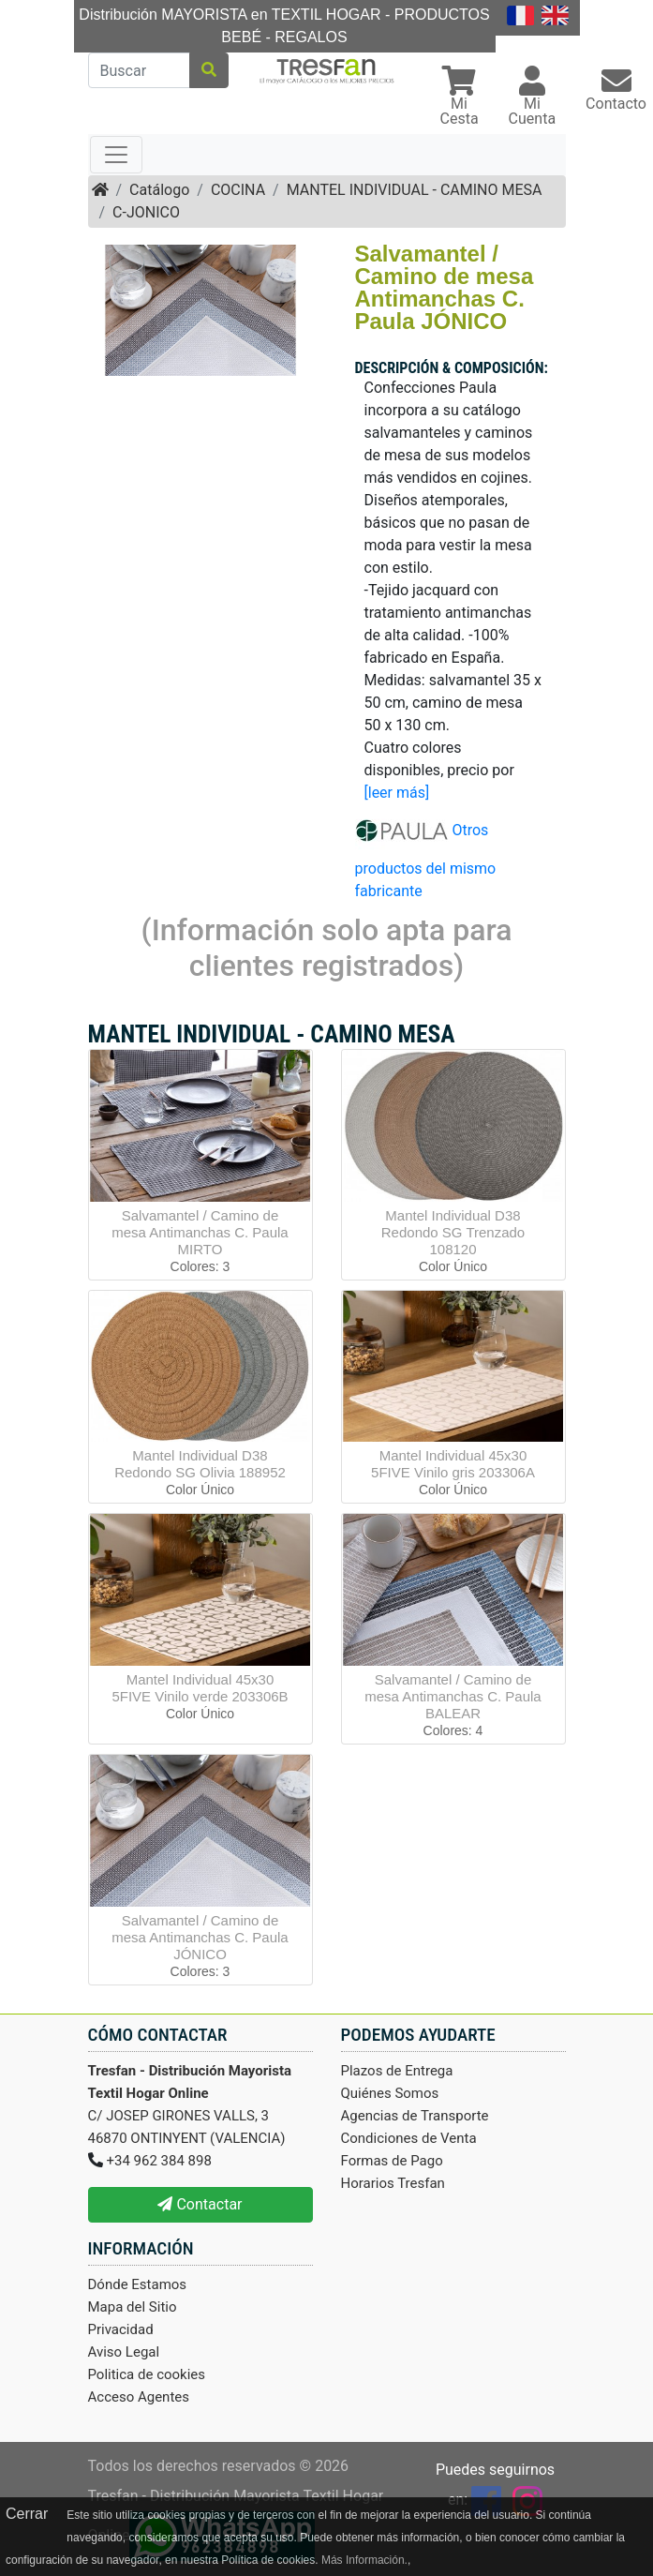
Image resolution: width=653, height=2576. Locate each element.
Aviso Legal (124, 2352)
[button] (459, 98)
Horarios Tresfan (393, 2183)
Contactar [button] (199, 2204)
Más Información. (364, 2560)
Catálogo (159, 190)
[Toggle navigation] (116, 154)
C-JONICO (146, 212)
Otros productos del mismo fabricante (426, 860)
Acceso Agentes (139, 2397)
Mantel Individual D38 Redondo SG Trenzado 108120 (453, 1232)
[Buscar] (139, 70)
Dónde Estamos (137, 2284)
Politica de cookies (147, 2374)
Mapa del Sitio (132, 2307)
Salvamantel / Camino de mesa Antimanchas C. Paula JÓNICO (199, 1937)
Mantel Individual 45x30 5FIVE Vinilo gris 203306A (453, 1463)
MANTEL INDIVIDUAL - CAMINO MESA (414, 190)
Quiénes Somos (390, 2093)
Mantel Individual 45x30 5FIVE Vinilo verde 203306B (199, 1687)
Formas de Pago (392, 2160)
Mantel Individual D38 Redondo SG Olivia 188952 (200, 1463)
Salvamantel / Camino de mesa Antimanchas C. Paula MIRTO (199, 1232)
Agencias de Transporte (415, 2115)
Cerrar (27, 2514)
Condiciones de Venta (409, 2138)
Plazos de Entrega (397, 2070)
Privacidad (121, 2329)
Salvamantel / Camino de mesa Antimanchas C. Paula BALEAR (452, 1696)
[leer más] (397, 792)
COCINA (238, 190)
